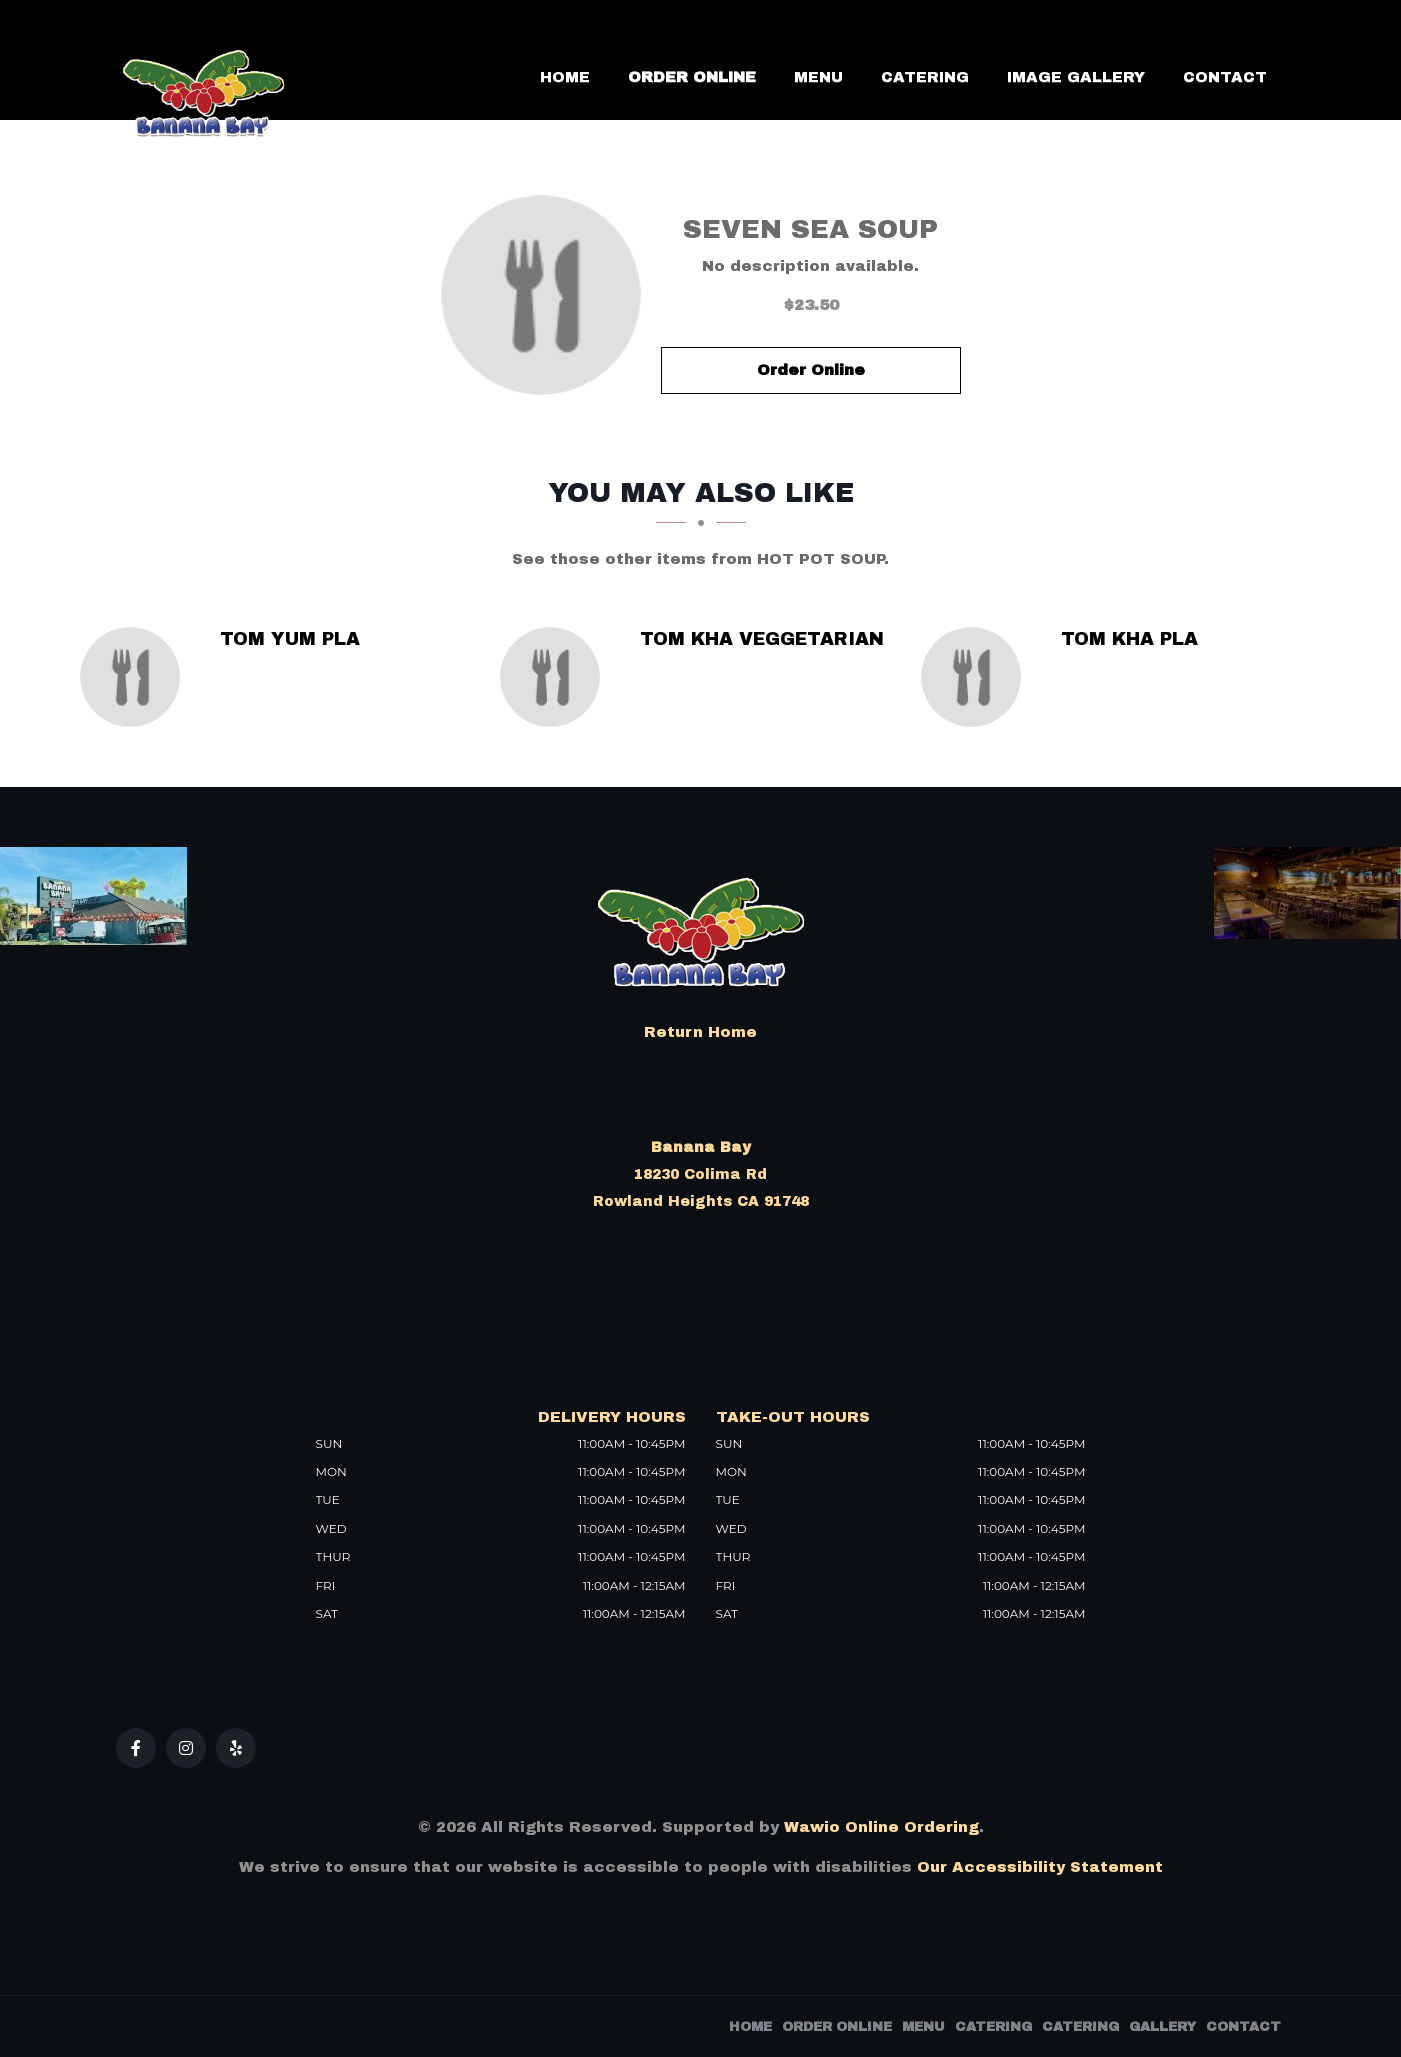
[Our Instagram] (186, 1748)
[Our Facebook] (136, 1748)
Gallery (1162, 2027)
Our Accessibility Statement (1037, 1867)
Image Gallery (1076, 77)
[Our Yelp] (236, 1748)
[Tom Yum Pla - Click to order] (135, 677)
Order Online (692, 77)
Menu (818, 77)
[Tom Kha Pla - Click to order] (976, 677)
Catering (925, 77)
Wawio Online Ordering (881, 1827)
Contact (1225, 77)
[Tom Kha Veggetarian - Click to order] (555, 677)
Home (565, 77)
